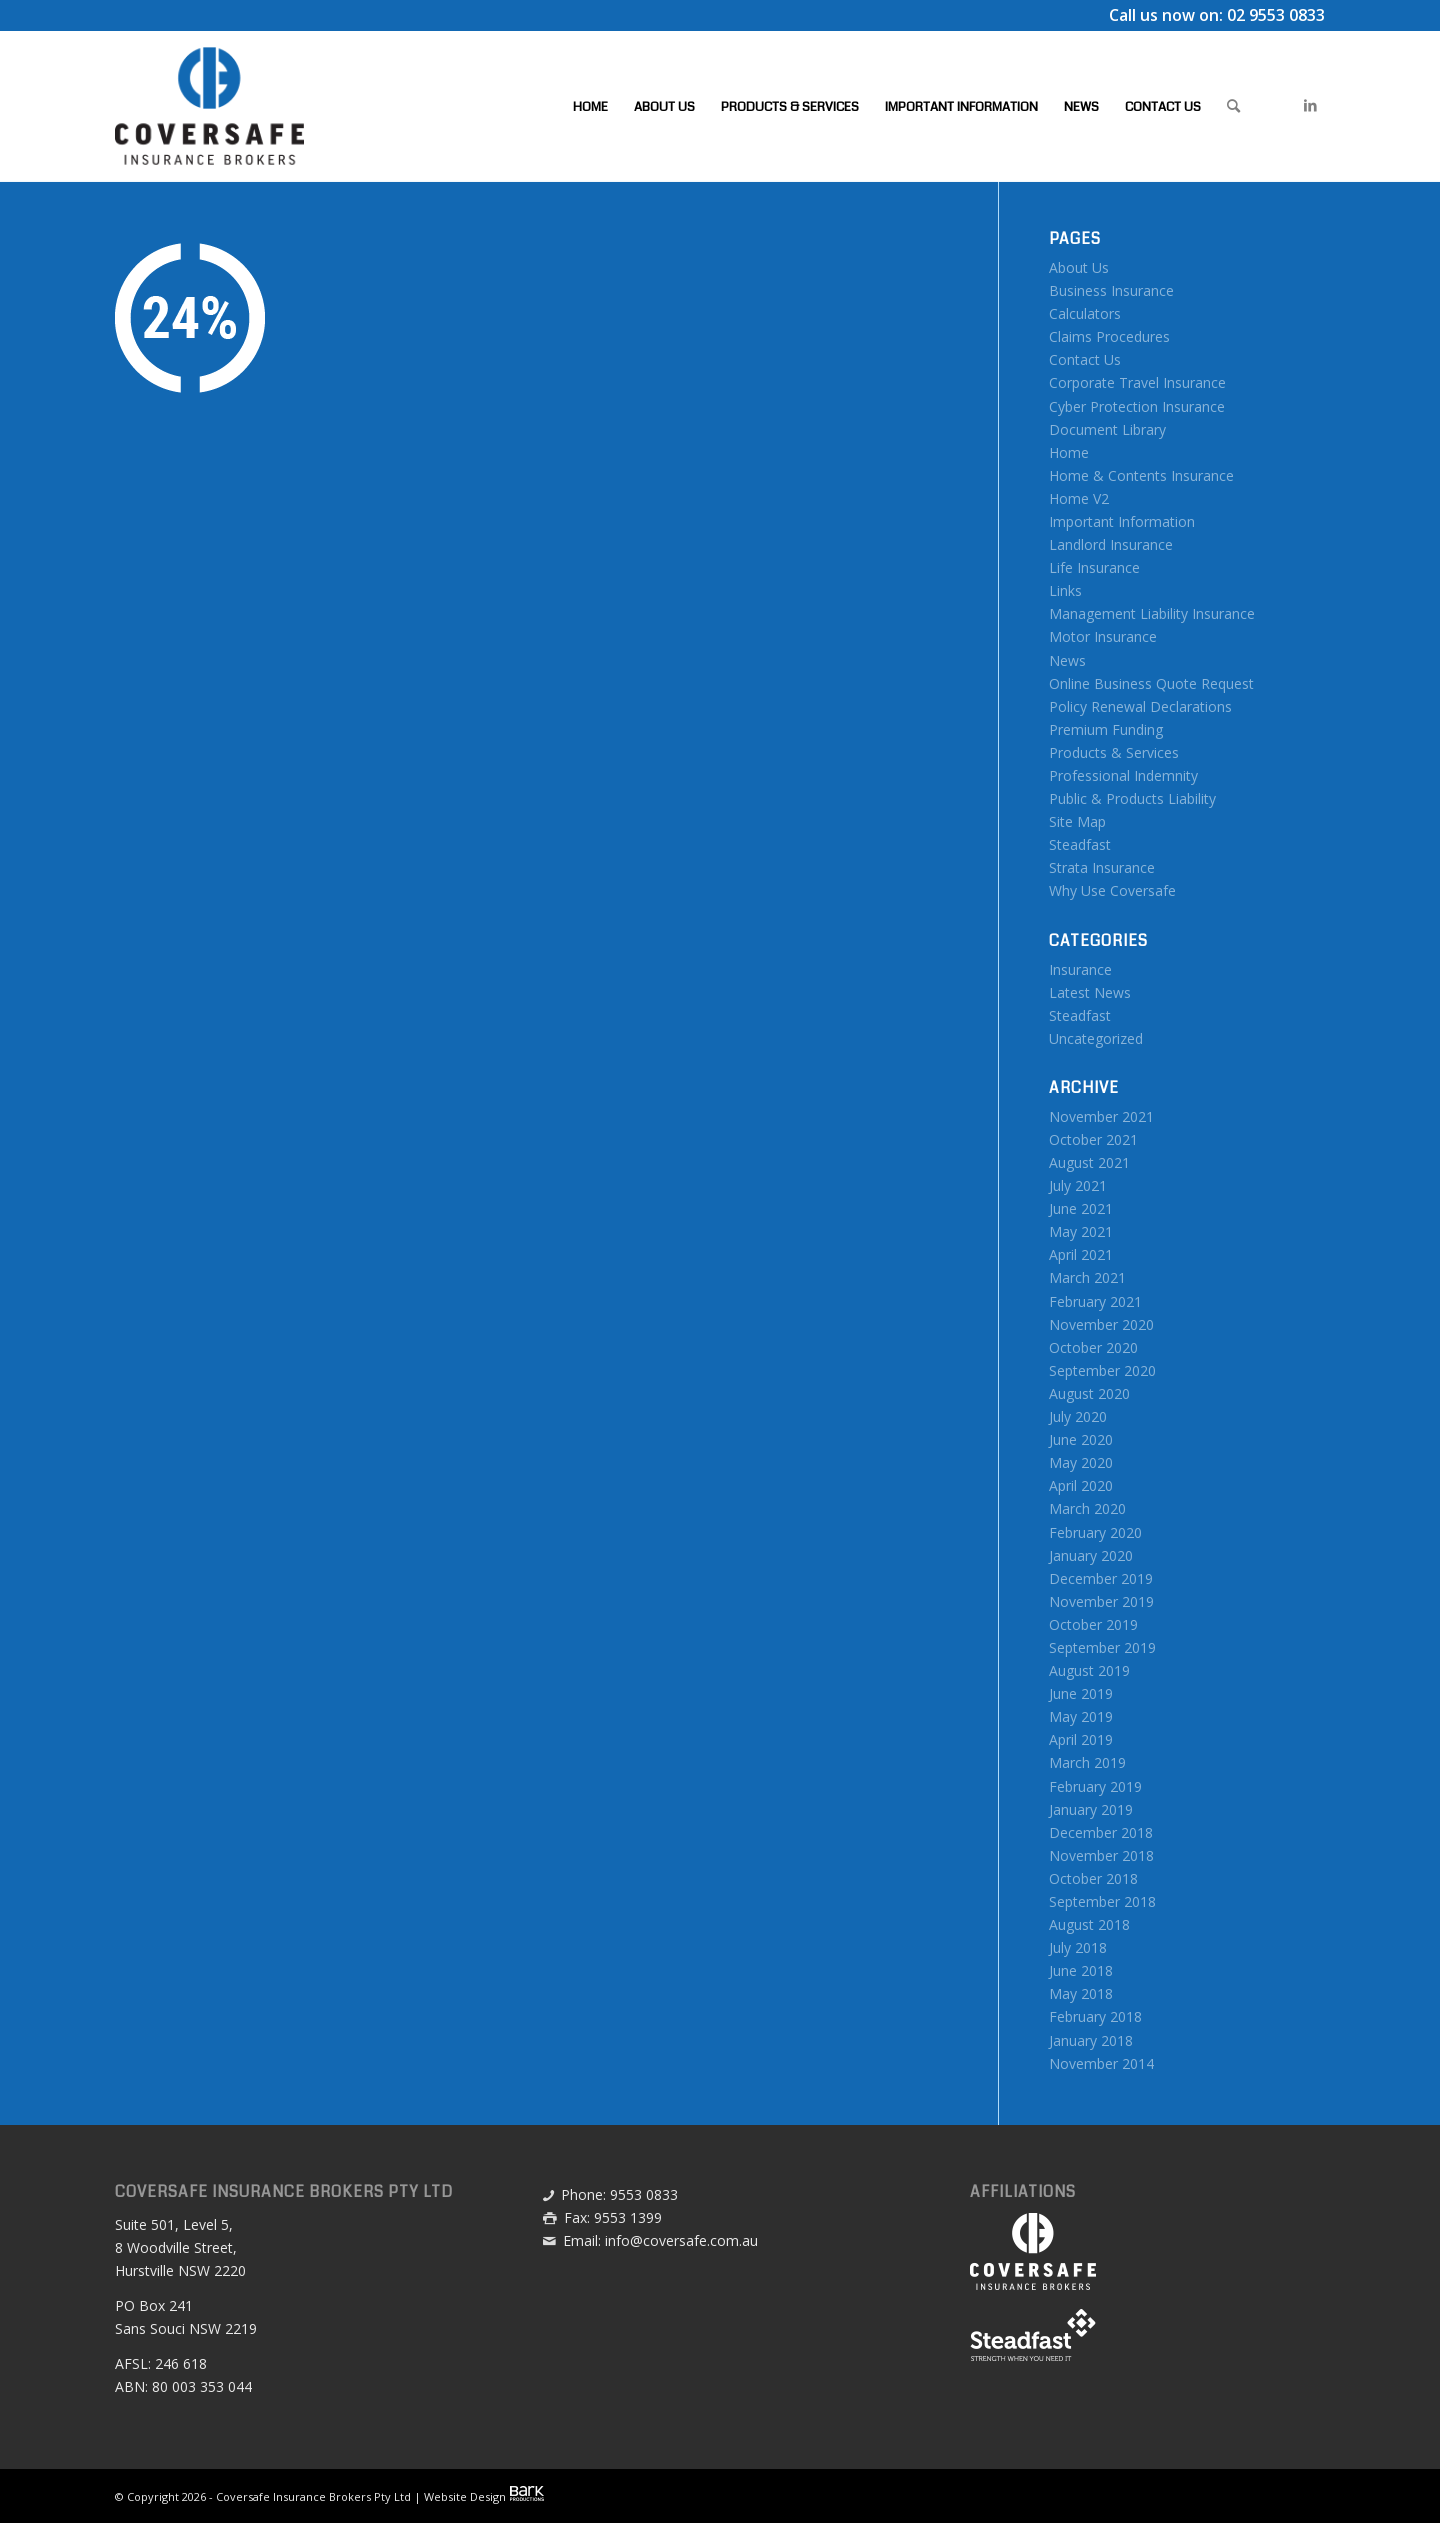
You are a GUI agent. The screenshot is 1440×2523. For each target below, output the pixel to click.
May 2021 (1081, 1231)
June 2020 (1081, 1439)
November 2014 (1101, 2063)
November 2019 (1101, 1601)
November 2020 (1101, 1324)
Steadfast (1080, 844)
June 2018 (1081, 1970)
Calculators (1085, 313)
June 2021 (1081, 1208)
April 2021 (1081, 1254)
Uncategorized (1096, 1038)
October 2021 (1093, 1139)
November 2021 (1101, 1116)
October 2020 (1093, 1347)
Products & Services (1114, 752)
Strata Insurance (1102, 867)
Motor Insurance (1103, 636)
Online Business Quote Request (1151, 683)
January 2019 (1091, 1809)
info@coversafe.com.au (681, 2240)
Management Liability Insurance (1152, 613)
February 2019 (1095, 1786)
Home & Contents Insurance (1141, 475)
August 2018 (1089, 1924)
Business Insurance (1111, 290)
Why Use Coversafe (1112, 890)
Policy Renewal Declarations (1140, 706)
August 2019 (1089, 1670)
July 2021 (1078, 1185)
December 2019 (1101, 1578)
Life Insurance (1094, 567)
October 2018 (1093, 1878)
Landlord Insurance (1111, 544)
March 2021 (1087, 1277)
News (1067, 660)
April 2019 (1081, 1739)
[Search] (1233, 106)
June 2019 (1081, 1693)
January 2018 (1091, 2040)
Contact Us (1085, 359)
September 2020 (1102, 1370)
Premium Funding (1106, 729)
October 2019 (1093, 1624)
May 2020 (1081, 1462)
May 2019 (1081, 1716)
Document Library (1107, 429)
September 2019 (1102, 1647)
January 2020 (1091, 1555)
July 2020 (1078, 1416)
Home (1069, 452)
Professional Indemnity (1123, 775)
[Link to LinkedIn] (1310, 105)
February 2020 (1095, 1532)
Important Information (1122, 521)
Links (1065, 590)
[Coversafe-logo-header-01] (209, 106)
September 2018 (1102, 1901)
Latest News (1090, 992)
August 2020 (1089, 1393)
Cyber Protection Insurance (1137, 406)
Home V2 (1079, 498)
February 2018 (1095, 2016)
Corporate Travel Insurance (1137, 382)
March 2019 (1087, 1762)
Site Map (1077, 821)
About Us (1079, 267)
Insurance (1080, 969)
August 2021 (1089, 1162)
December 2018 (1101, 1832)
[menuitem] (590, 106)
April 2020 (1081, 1485)
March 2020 (1087, 1508)
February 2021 (1095, 1301)
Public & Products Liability (1132, 798)
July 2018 (1078, 1947)
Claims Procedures (1109, 336)
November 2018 (1101, 1855)
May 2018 (1081, 1993)
